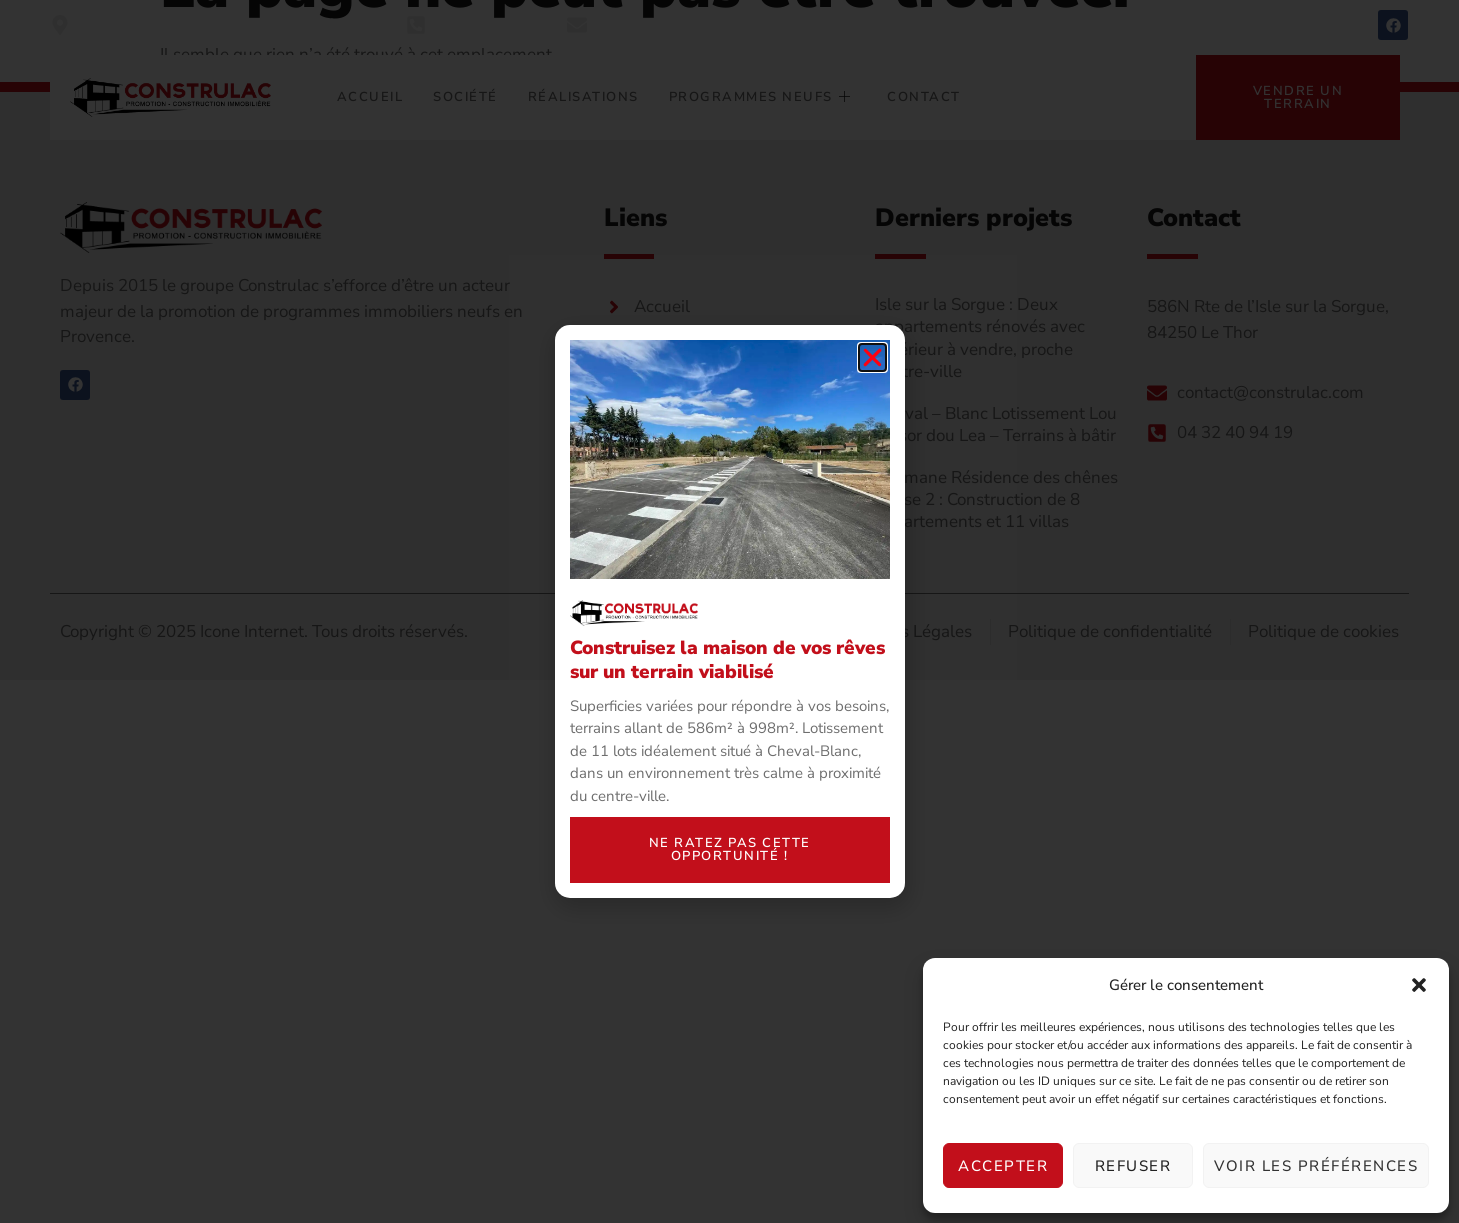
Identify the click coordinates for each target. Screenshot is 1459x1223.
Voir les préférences (1316, 1166)
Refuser (1133, 1166)
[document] (729, 611)
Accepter (1003, 1166)
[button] (1419, 985)
